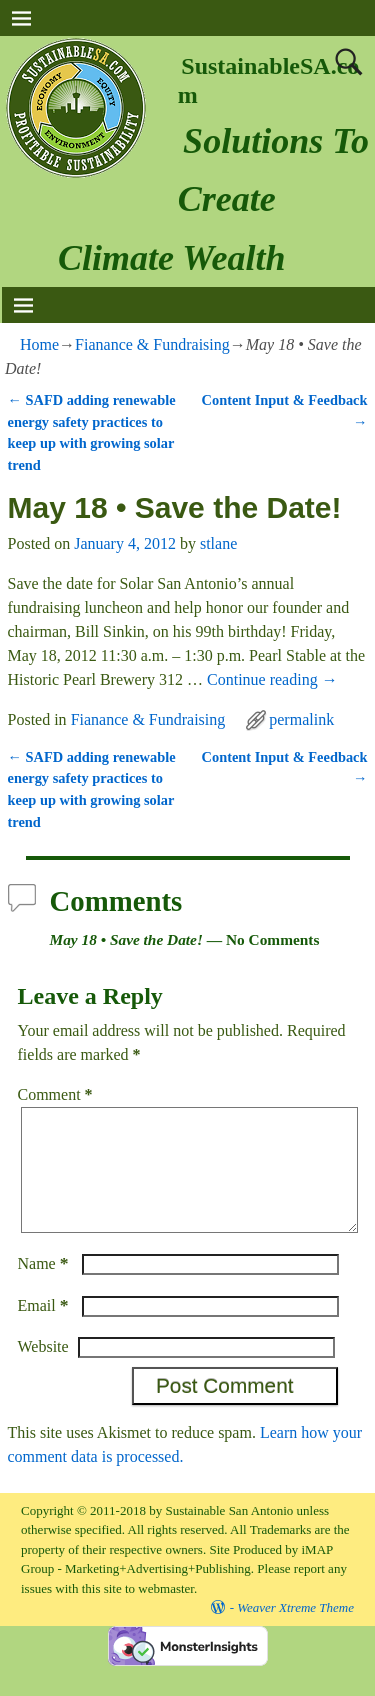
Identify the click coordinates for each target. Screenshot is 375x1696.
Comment (57, 1094)
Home (39, 344)
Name (45, 1287)
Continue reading (272, 679)
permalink (301, 719)
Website (43, 1370)
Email (45, 1329)
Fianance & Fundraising (152, 344)
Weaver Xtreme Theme (295, 1631)
